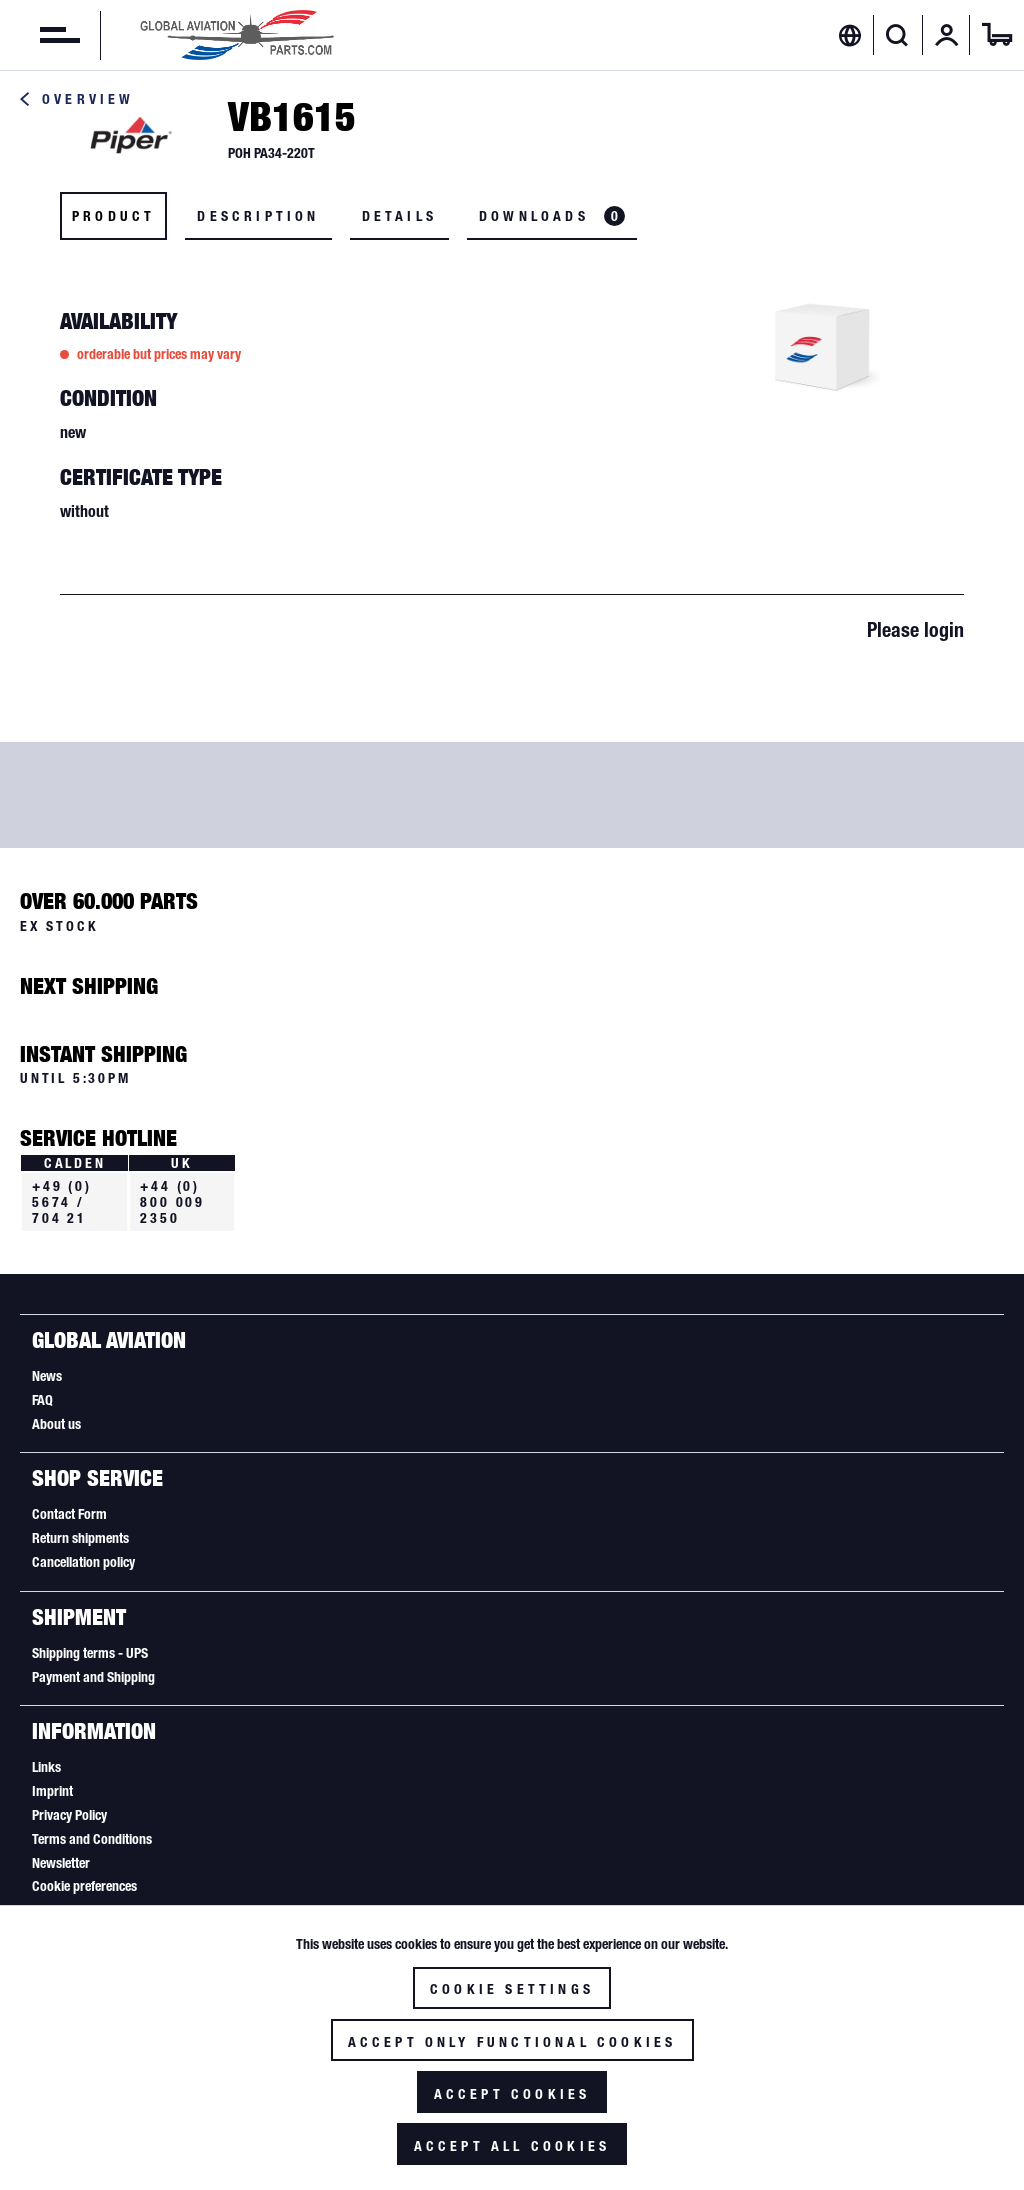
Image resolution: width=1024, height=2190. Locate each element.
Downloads (552, 216)
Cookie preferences (84, 1886)
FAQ (42, 1400)
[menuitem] (40, 35)
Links (46, 1767)
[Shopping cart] (997, 35)
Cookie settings (512, 1989)
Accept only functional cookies (512, 2042)
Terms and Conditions (92, 1839)
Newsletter (61, 1863)
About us (56, 1424)
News (47, 1376)
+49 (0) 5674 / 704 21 (62, 1202)
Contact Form (69, 1514)
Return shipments (80, 1538)
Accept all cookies (512, 2146)
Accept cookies (512, 2094)
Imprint (52, 1791)
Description (258, 216)
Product (113, 216)
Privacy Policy (69, 1815)
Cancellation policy (83, 1562)
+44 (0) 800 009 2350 (172, 1202)
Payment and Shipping (93, 1677)
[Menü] (40, 35)
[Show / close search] (897, 35)
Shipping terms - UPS (90, 1653)
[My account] (947, 35)
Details (399, 216)
